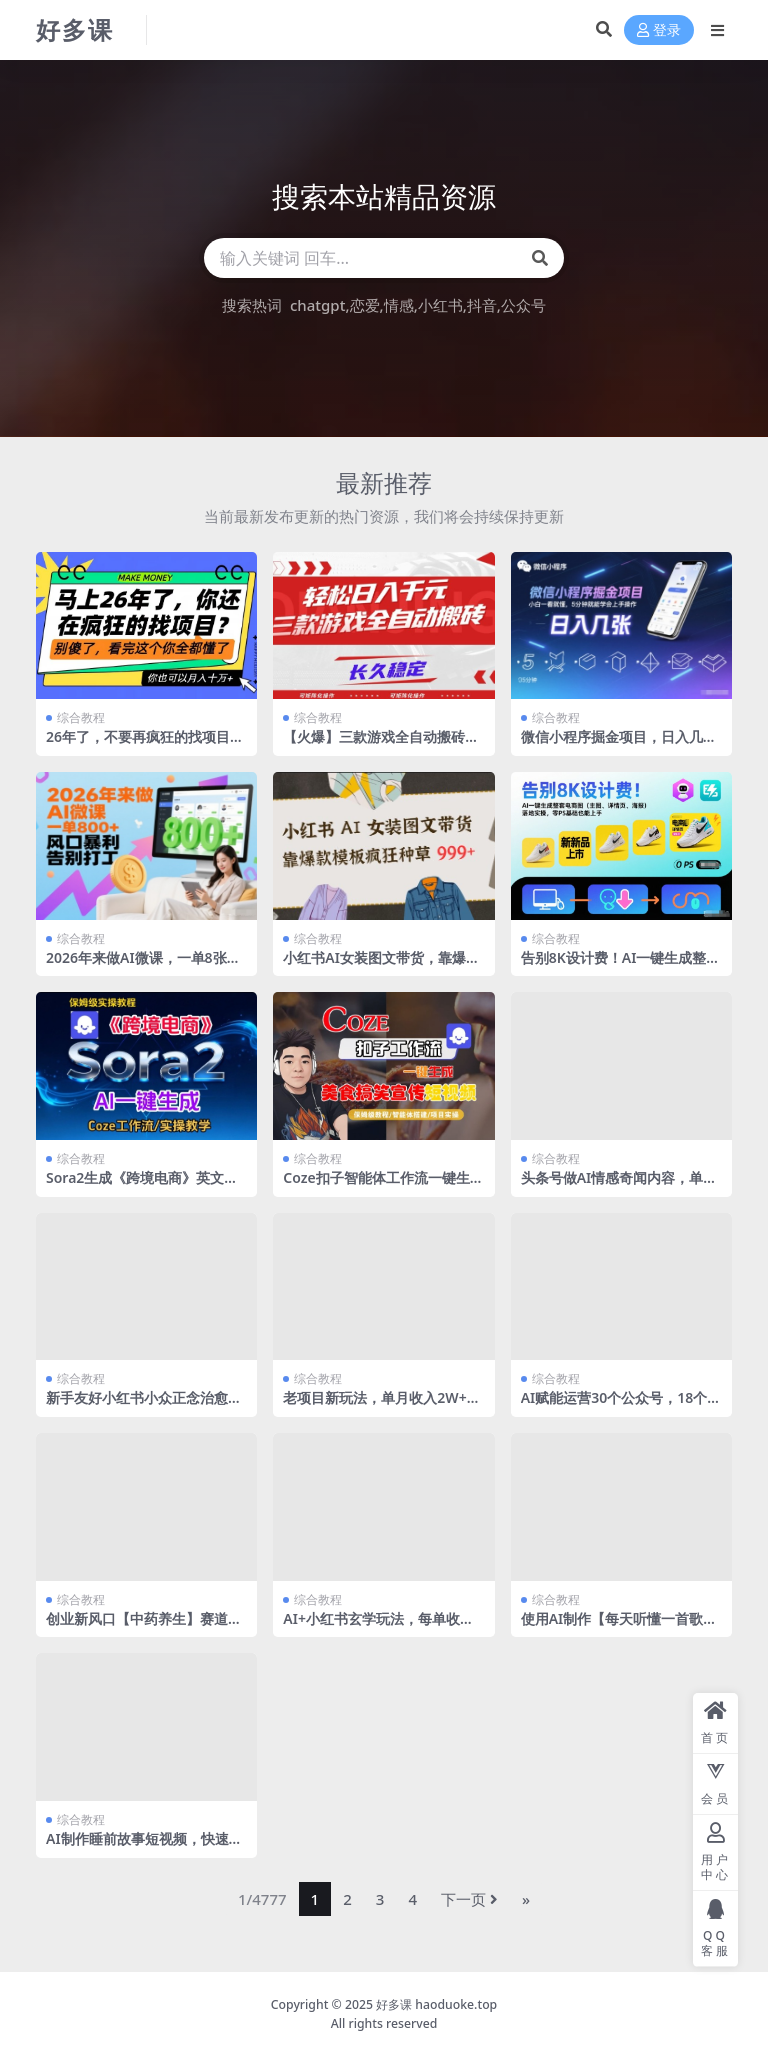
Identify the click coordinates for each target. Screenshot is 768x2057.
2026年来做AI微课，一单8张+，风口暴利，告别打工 (136, 966)
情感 (399, 305)
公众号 (523, 305)
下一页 (469, 1899)
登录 (659, 30)
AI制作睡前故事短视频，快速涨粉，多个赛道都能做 (144, 1847)
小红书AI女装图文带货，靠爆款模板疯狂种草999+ (381, 966)
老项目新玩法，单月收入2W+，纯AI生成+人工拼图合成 (381, 1406)
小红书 (440, 305)
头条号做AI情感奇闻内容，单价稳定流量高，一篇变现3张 (619, 1186)
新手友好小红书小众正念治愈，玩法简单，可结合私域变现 (144, 1406)
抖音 (482, 305)
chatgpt (317, 305)
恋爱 (365, 305)
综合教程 (81, 717)
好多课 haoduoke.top (436, 2004)
